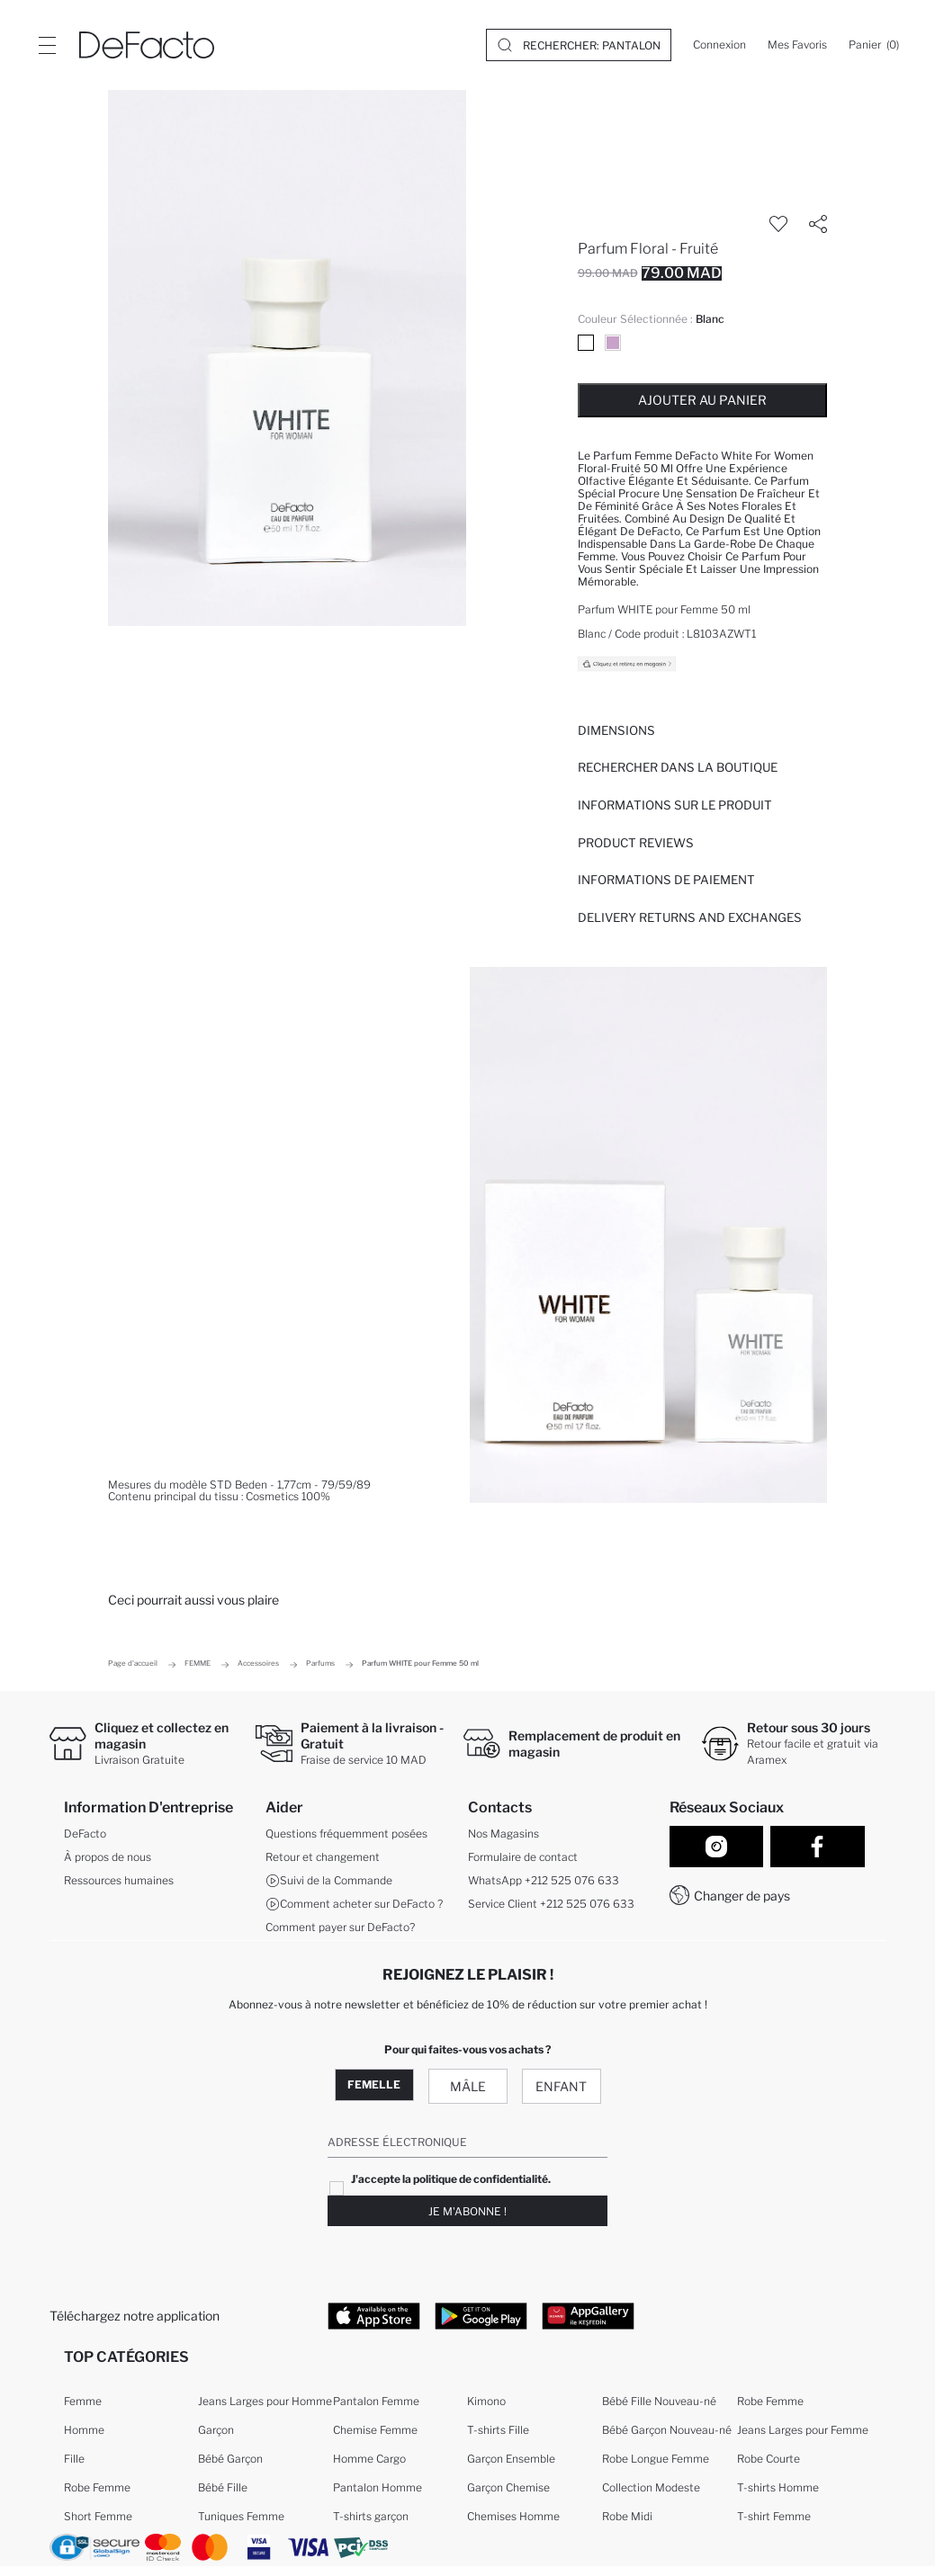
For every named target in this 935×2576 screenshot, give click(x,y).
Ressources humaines (119, 1880)
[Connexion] (719, 45)
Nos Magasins (503, 1833)
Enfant (561, 2086)
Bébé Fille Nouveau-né (659, 2401)
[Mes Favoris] (797, 45)
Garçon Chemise (508, 2487)
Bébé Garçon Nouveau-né (667, 2430)
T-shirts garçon (371, 2516)
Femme (83, 2401)
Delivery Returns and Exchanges (690, 917)
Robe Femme (97, 2487)
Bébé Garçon (230, 2458)
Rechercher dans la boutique (678, 767)
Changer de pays (742, 1895)
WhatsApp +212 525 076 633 (543, 1880)
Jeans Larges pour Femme (802, 2430)
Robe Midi (627, 2516)
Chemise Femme (375, 2430)
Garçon (216, 2430)
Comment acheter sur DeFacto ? (354, 1904)
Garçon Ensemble (511, 2458)
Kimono (486, 2401)
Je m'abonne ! (467, 2211)
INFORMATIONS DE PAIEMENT (666, 879)
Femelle (373, 2084)
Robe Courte (768, 2458)
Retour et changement (322, 1857)
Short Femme (98, 2516)
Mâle (468, 2086)
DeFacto (85, 1833)
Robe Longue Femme (655, 2458)
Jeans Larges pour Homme (265, 2401)
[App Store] (374, 2315)
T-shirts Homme (778, 2487)
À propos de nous (107, 1857)
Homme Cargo (369, 2458)
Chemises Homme (513, 2516)
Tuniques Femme (241, 2516)
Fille (74, 2458)
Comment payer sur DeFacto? (340, 1927)
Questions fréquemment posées (346, 1833)
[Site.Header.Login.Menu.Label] (47, 45)
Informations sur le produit (675, 805)
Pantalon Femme (376, 2401)
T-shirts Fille (498, 2430)
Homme (84, 2430)
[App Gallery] (588, 2315)
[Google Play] (481, 2315)
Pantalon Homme (377, 2487)
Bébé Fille (222, 2487)
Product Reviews (636, 843)
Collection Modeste (651, 2487)
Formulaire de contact (523, 1857)
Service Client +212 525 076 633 (551, 1903)
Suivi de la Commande (328, 1881)
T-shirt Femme (774, 2516)
